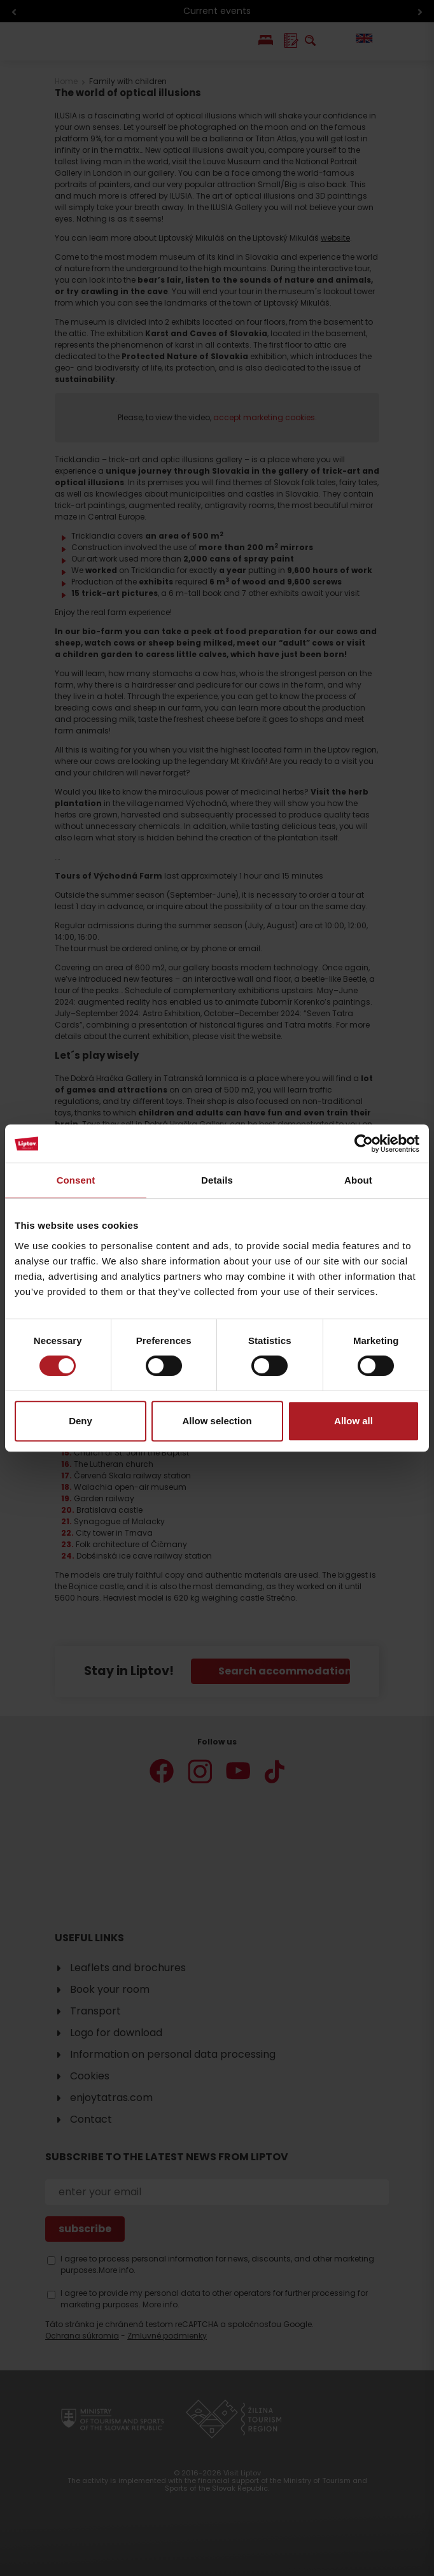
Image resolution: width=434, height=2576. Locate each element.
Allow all (353, 1420)
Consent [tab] (76, 1180)
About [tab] (358, 1180)
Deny (80, 1420)
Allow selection (216, 1420)
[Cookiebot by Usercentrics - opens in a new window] (363, 1143)
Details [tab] (217, 1180)
